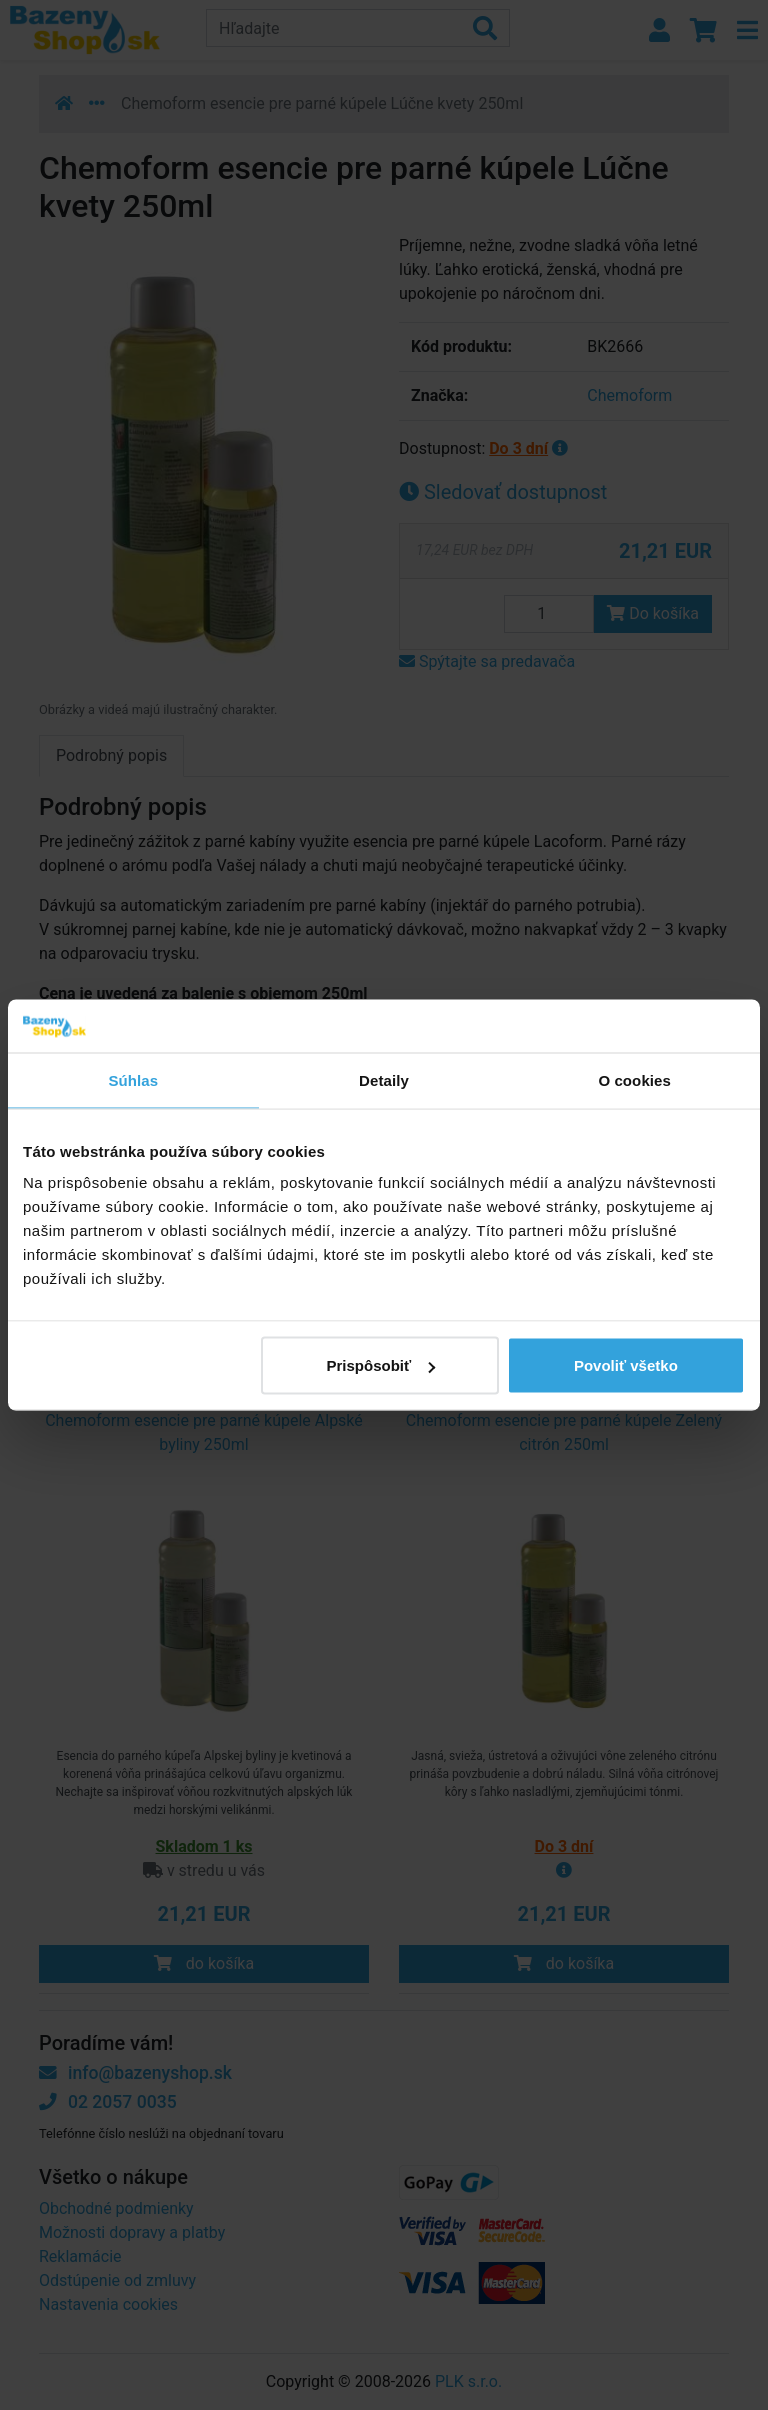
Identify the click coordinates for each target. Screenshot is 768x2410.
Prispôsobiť (381, 1365)
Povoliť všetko (626, 1365)
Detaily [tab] (384, 1079)
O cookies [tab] (634, 1079)
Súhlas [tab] (133, 1079)
